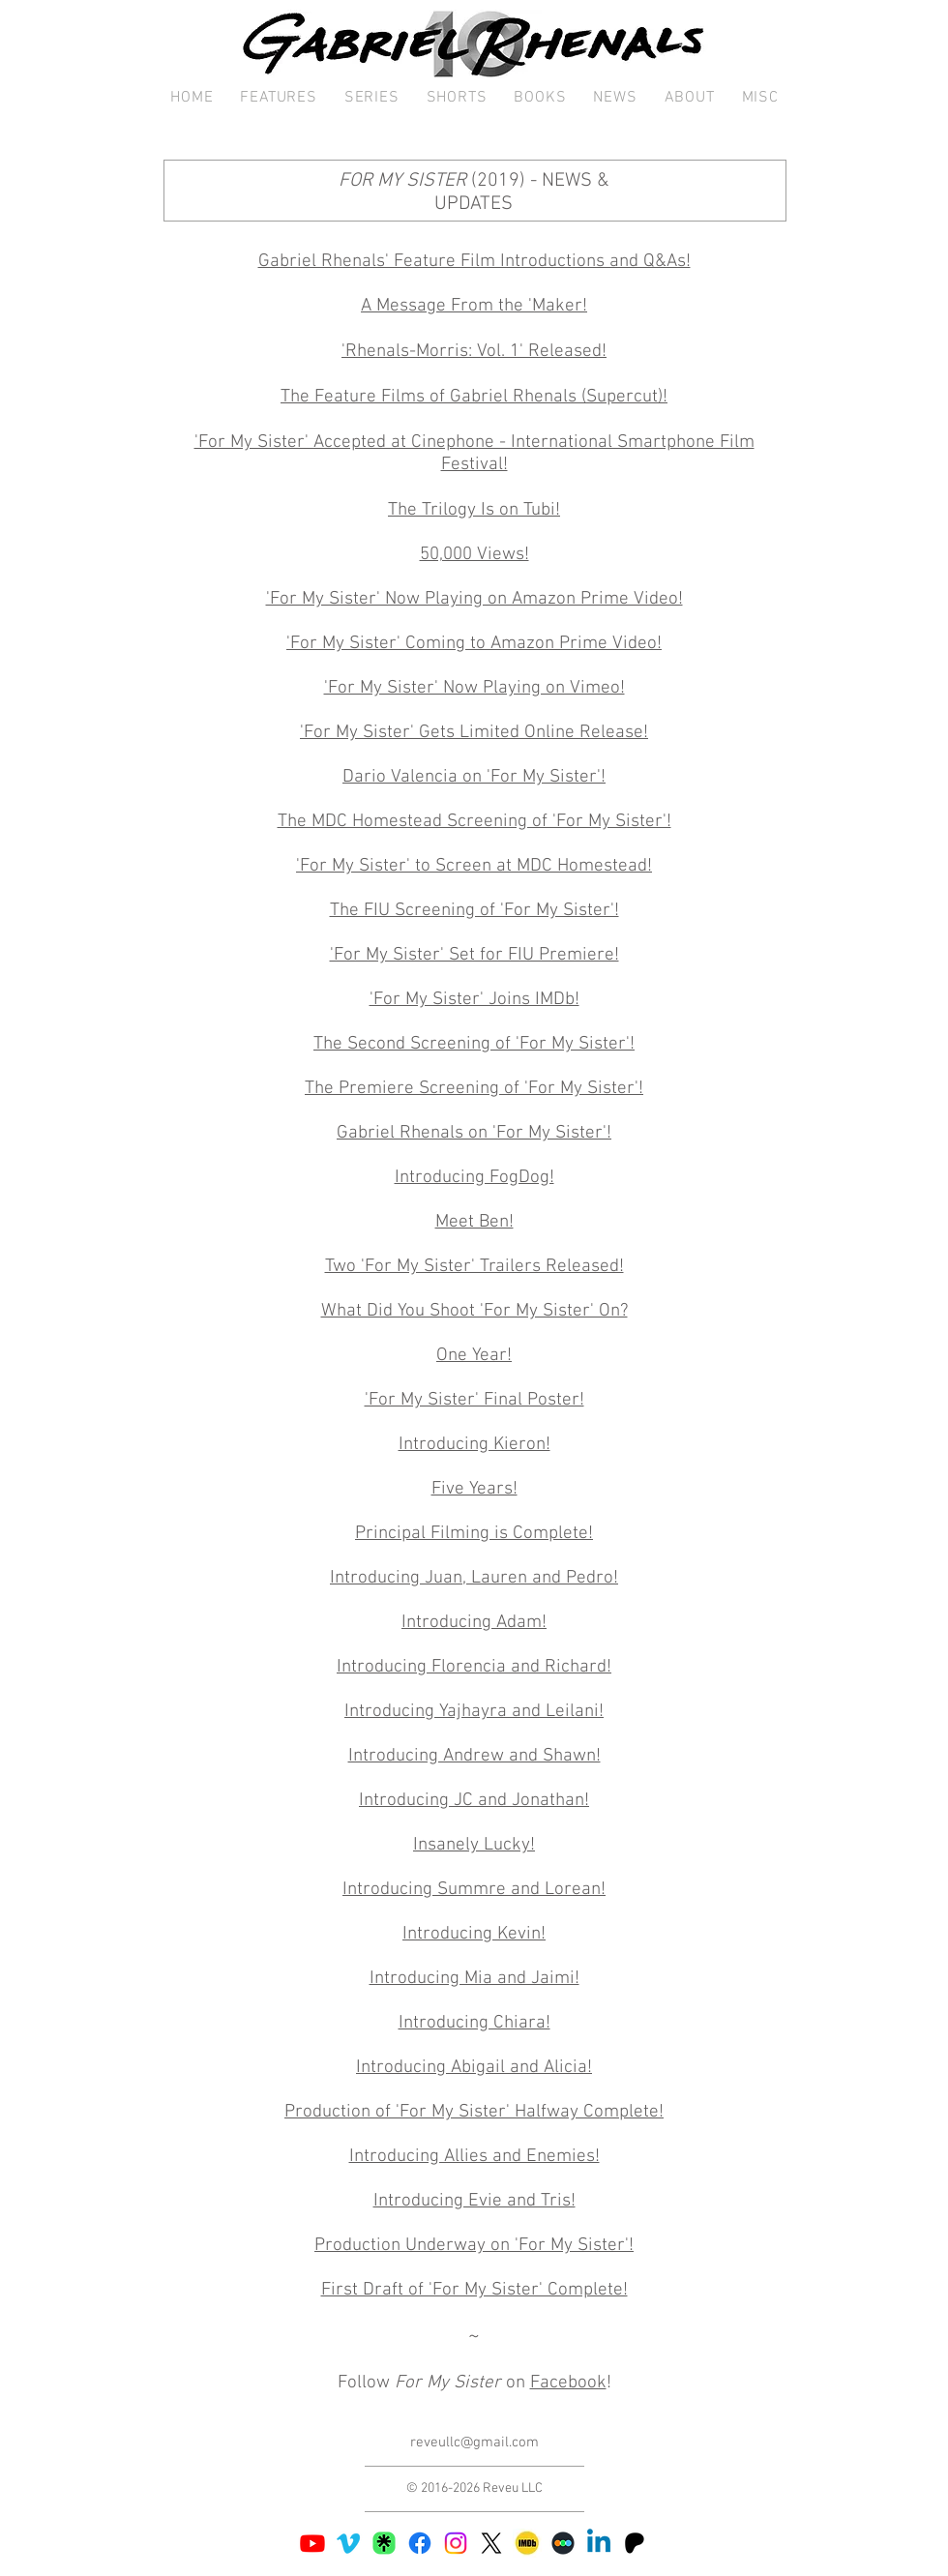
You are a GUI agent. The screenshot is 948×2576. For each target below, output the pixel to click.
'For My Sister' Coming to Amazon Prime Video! (474, 644)
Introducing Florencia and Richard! (474, 1667)
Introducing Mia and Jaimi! (474, 1979)
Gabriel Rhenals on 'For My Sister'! (474, 1133)
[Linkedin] (598, 2543)
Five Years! (474, 1489)
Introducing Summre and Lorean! (474, 1890)
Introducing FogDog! (474, 1178)
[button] (278, 98)
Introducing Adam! (474, 1623)
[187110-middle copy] (563, 2543)
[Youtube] (312, 2543)
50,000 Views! (474, 555)
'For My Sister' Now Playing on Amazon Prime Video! (474, 599)
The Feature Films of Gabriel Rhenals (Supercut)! (474, 397)
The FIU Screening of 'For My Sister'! (474, 911)
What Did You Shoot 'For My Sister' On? (474, 1311)
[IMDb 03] (527, 2543)
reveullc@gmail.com (474, 2442)
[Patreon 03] (634, 2543)
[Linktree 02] (384, 2543)
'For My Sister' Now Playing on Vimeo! (474, 688)
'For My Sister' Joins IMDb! (474, 1000)
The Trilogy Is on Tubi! (474, 510)
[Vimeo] (348, 2543)
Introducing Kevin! (474, 1934)
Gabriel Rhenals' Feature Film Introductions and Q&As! (474, 262)
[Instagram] (455, 2543)
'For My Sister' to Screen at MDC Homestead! (474, 866)
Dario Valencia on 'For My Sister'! (474, 777)
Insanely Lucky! (474, 1845)
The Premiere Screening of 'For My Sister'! (474, 1089)
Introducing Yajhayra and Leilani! (474, 1712)
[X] (491, 2543)
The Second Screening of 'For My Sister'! (474, 1044)
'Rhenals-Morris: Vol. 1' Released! (474, 352)
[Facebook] (419, 2543)
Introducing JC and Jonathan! (474, 1801)
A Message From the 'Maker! (474, 306)
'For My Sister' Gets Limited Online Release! (474, 733)
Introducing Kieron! (474, 1445)
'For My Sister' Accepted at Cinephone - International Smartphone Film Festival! (474, 453)
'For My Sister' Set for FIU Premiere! (474, 955)
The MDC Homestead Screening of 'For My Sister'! (474, 822)
